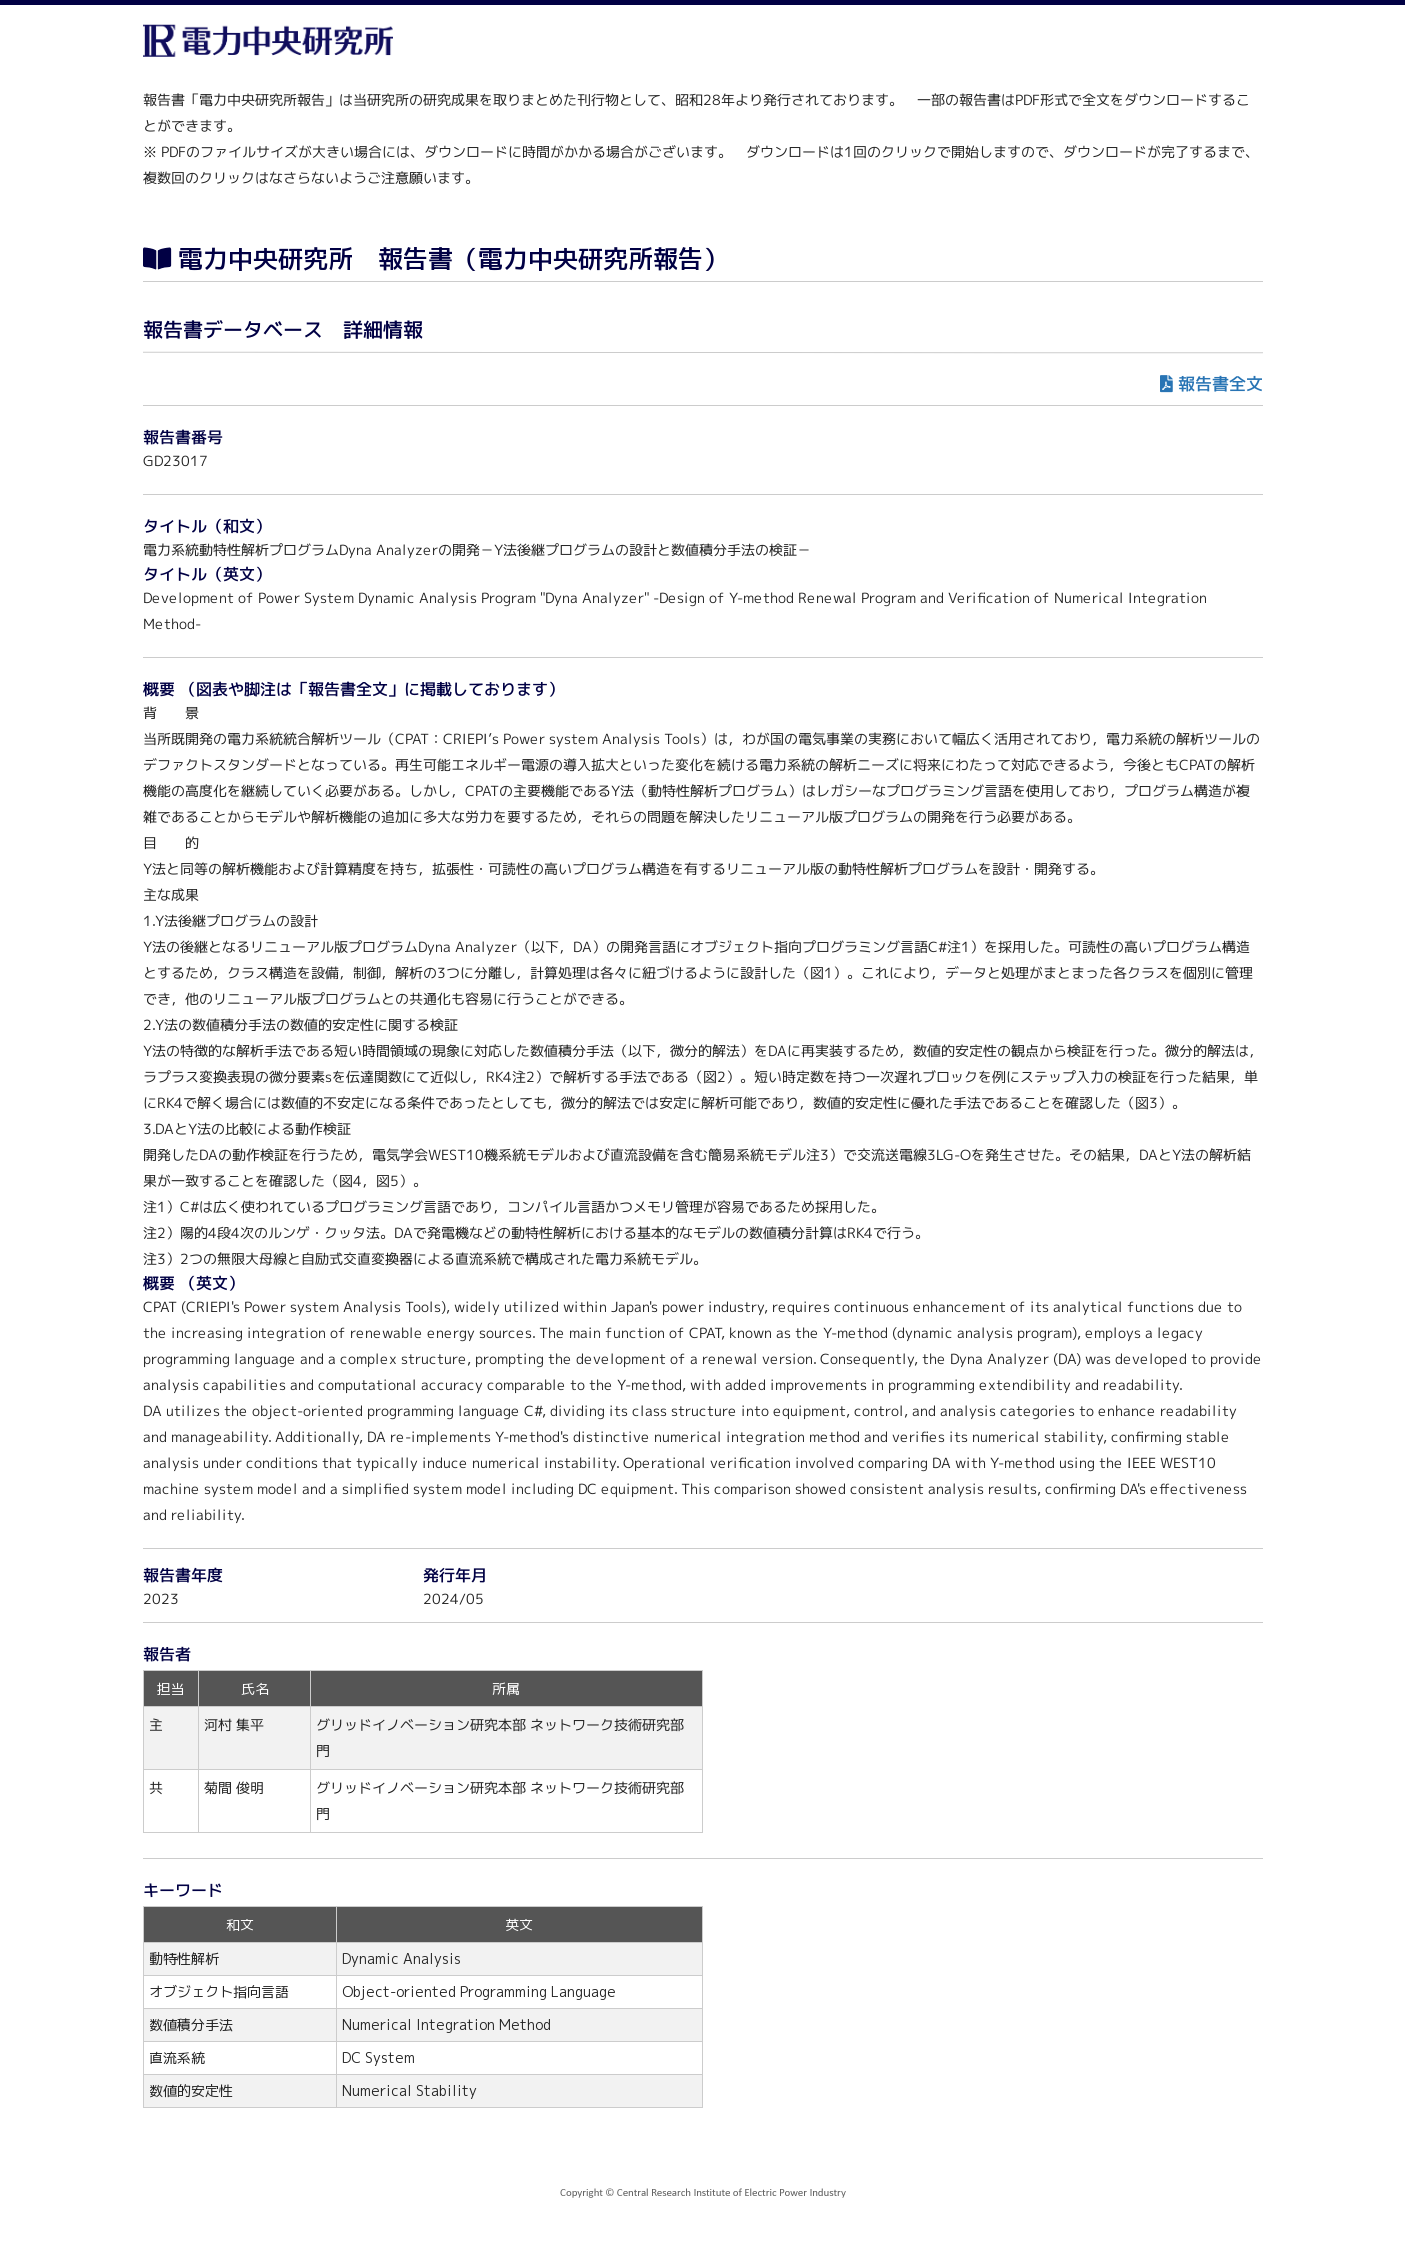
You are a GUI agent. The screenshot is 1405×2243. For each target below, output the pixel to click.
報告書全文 (1219, 383)
